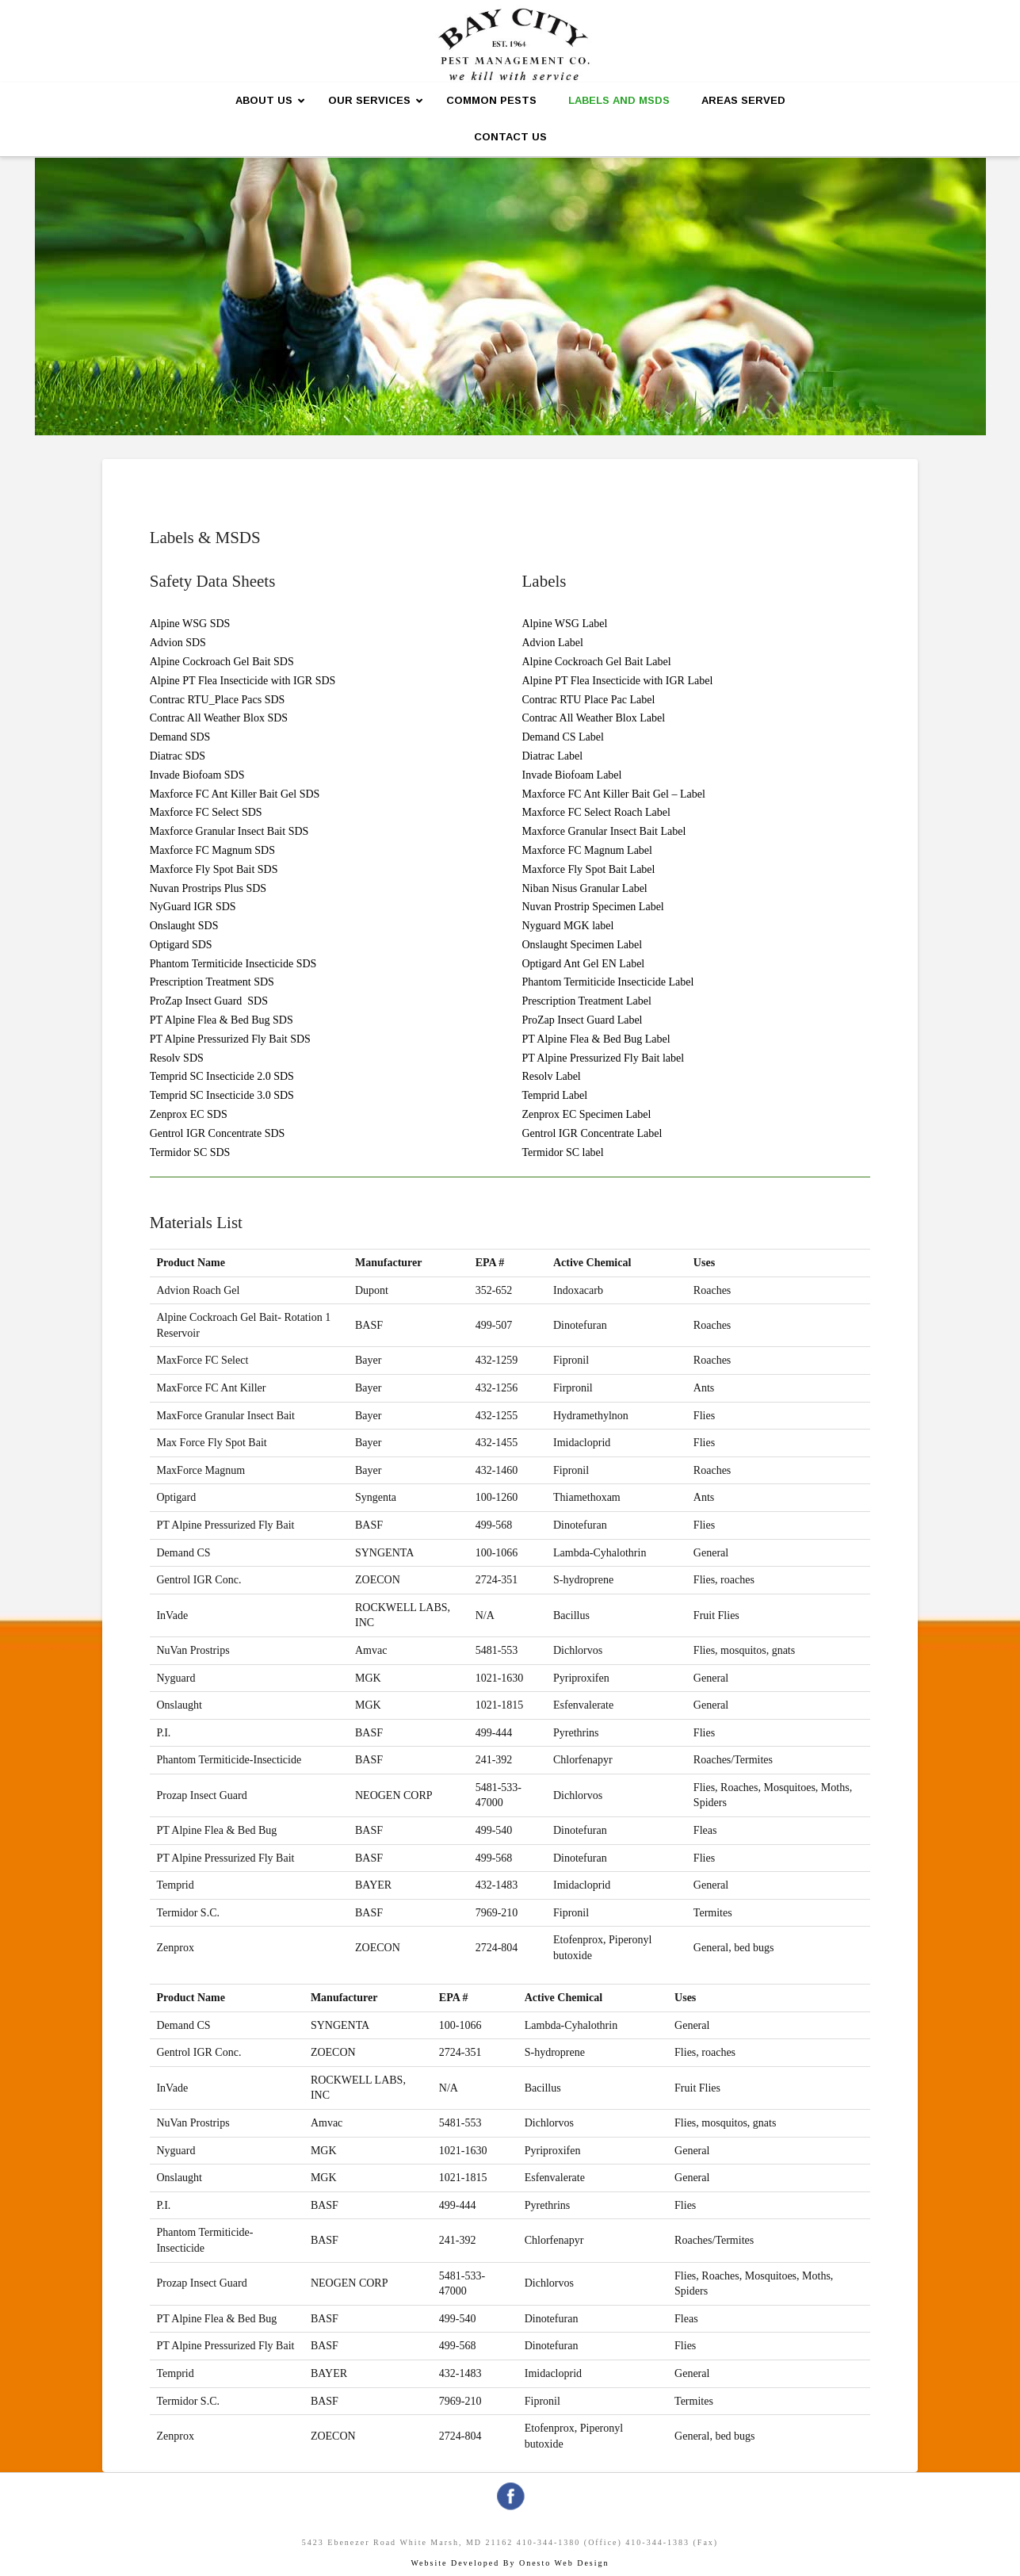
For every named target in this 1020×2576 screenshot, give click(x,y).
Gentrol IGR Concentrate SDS (217, 1133)
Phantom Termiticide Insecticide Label (608, 982)
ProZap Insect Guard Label (582, 1020)
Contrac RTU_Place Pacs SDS (217, 700)
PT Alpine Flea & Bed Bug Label (596, 1039)
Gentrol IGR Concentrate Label (592, 1133)
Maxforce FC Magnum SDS (212, 850)
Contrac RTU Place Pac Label (588, 700)
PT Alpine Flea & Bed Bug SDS (221, 1020)
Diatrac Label (552, 756)
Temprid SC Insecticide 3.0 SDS (222, 1095)
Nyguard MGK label (568, 926)
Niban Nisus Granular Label (585, 888)
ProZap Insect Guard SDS (209, 1001)
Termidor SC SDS (190, 1152)
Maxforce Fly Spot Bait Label (588, 869)
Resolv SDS (177, 1058)
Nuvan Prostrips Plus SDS (208, 888)
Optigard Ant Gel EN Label (583, 964)
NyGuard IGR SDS (193, 907)
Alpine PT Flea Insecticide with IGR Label (617, 681)
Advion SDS (178, 643)
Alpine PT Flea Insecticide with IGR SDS (243, 681)
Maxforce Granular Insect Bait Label (604, 831)
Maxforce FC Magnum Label (587, 850)
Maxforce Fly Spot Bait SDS (214, 869)
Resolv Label (551, 1076)
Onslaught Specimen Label (582, 945)
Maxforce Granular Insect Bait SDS (229, 831)
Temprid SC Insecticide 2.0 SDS (222, 1076)
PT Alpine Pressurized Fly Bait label (603, 1058)
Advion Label (552, 643)
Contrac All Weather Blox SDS (219, 718)
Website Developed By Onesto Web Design (510, 2563)
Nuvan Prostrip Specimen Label (593, 907)
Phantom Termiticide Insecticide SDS (233, 964)
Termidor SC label (563, 1152)
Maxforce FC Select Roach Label (596, 812)
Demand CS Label (563, 737)
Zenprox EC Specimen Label (586, 1114)
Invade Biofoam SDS (197, 775)
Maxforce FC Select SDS (206, 812)
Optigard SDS (181, 945)
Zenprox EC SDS (188, 1114)
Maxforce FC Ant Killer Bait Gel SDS (235, 794)
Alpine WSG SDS (190, 624)
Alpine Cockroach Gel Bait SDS (222, 662)
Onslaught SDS (184, 926)
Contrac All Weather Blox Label (594, 718)
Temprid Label (555, 1095)
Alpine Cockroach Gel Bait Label (596, 662)
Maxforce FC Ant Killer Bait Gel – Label (613, 794)
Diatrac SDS (177, 756)
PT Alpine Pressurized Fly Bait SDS (230, 1039)
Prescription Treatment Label (586, 1001)
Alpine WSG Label (565, 624)
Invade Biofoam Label (572, 775)
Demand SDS (180, 737)
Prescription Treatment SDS (212, 982)
